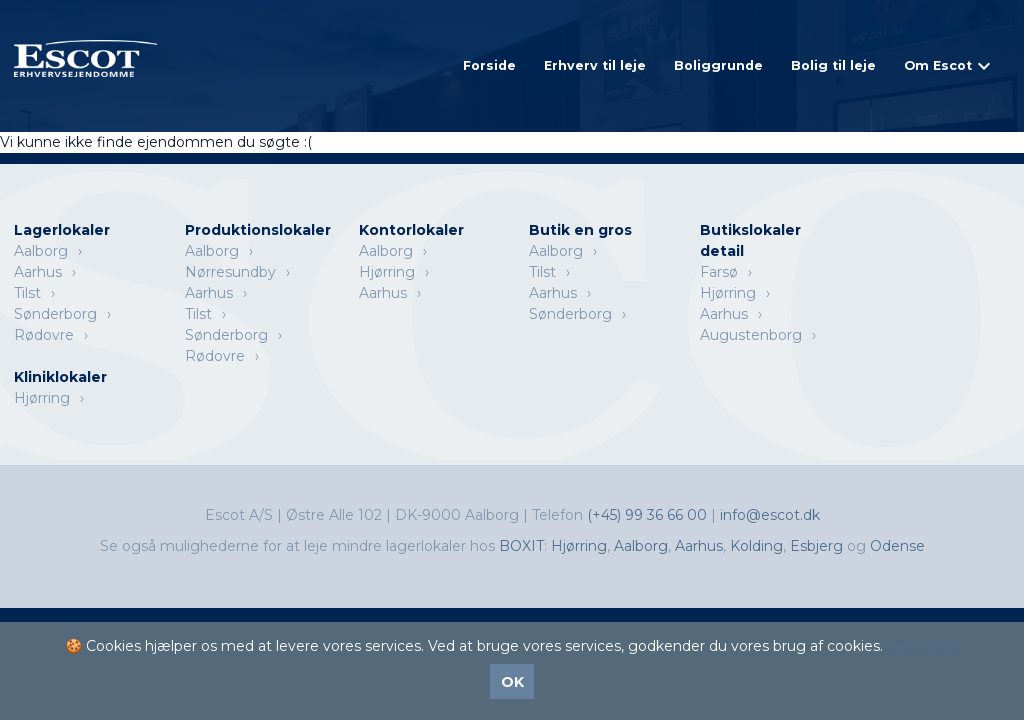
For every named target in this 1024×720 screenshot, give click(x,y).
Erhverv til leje (595, 65)
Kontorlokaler (411, 230)
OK (512, 682)
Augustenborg (751, 335)
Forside (489, 65)
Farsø (719, 272)
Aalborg (41, 251)
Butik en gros (580, 230)
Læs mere (923, 646)
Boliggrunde (718, 65)
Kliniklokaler (60, 377)
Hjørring (387, 272)
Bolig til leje (833, 65)
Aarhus (38, 272)
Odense (897, 546)
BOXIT (521, 546)
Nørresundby (230, 272)
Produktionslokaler (258, 230)
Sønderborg (55, 314)
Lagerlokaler (62, 230)
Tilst (27, 293)
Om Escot (938, 65)
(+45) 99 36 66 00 (649, 515)
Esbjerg (816, 546)
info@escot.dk (770, 515)
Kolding (756, 546)
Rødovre (44, 335)
